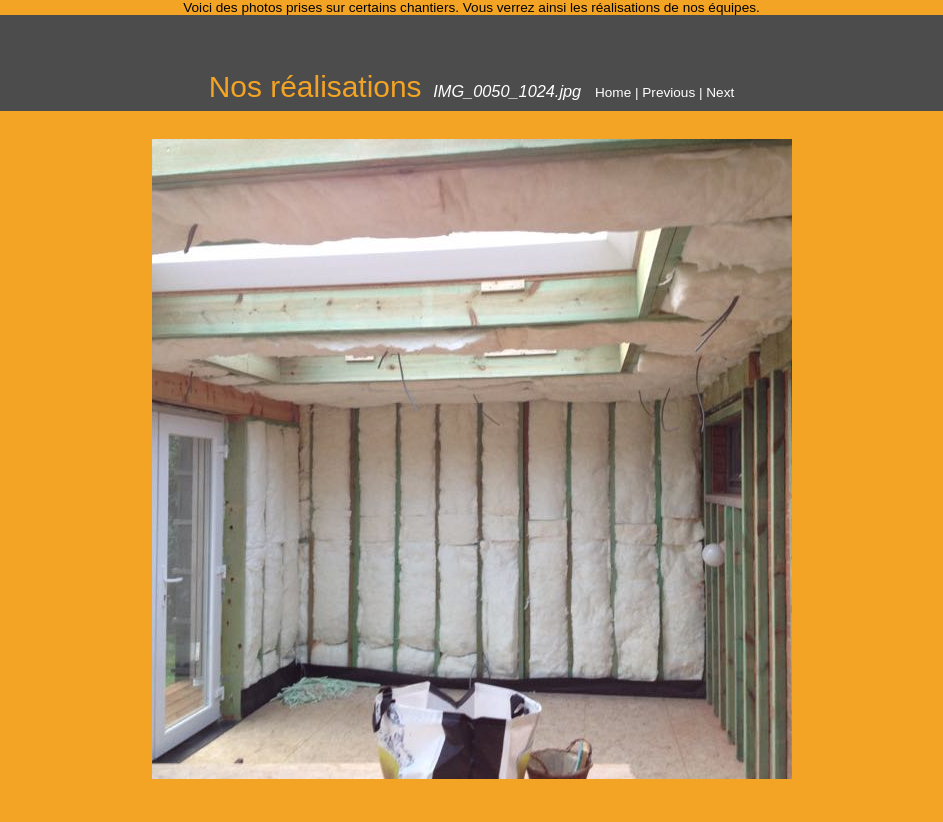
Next (720, 92)
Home (613, 92)
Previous (668, 92)
